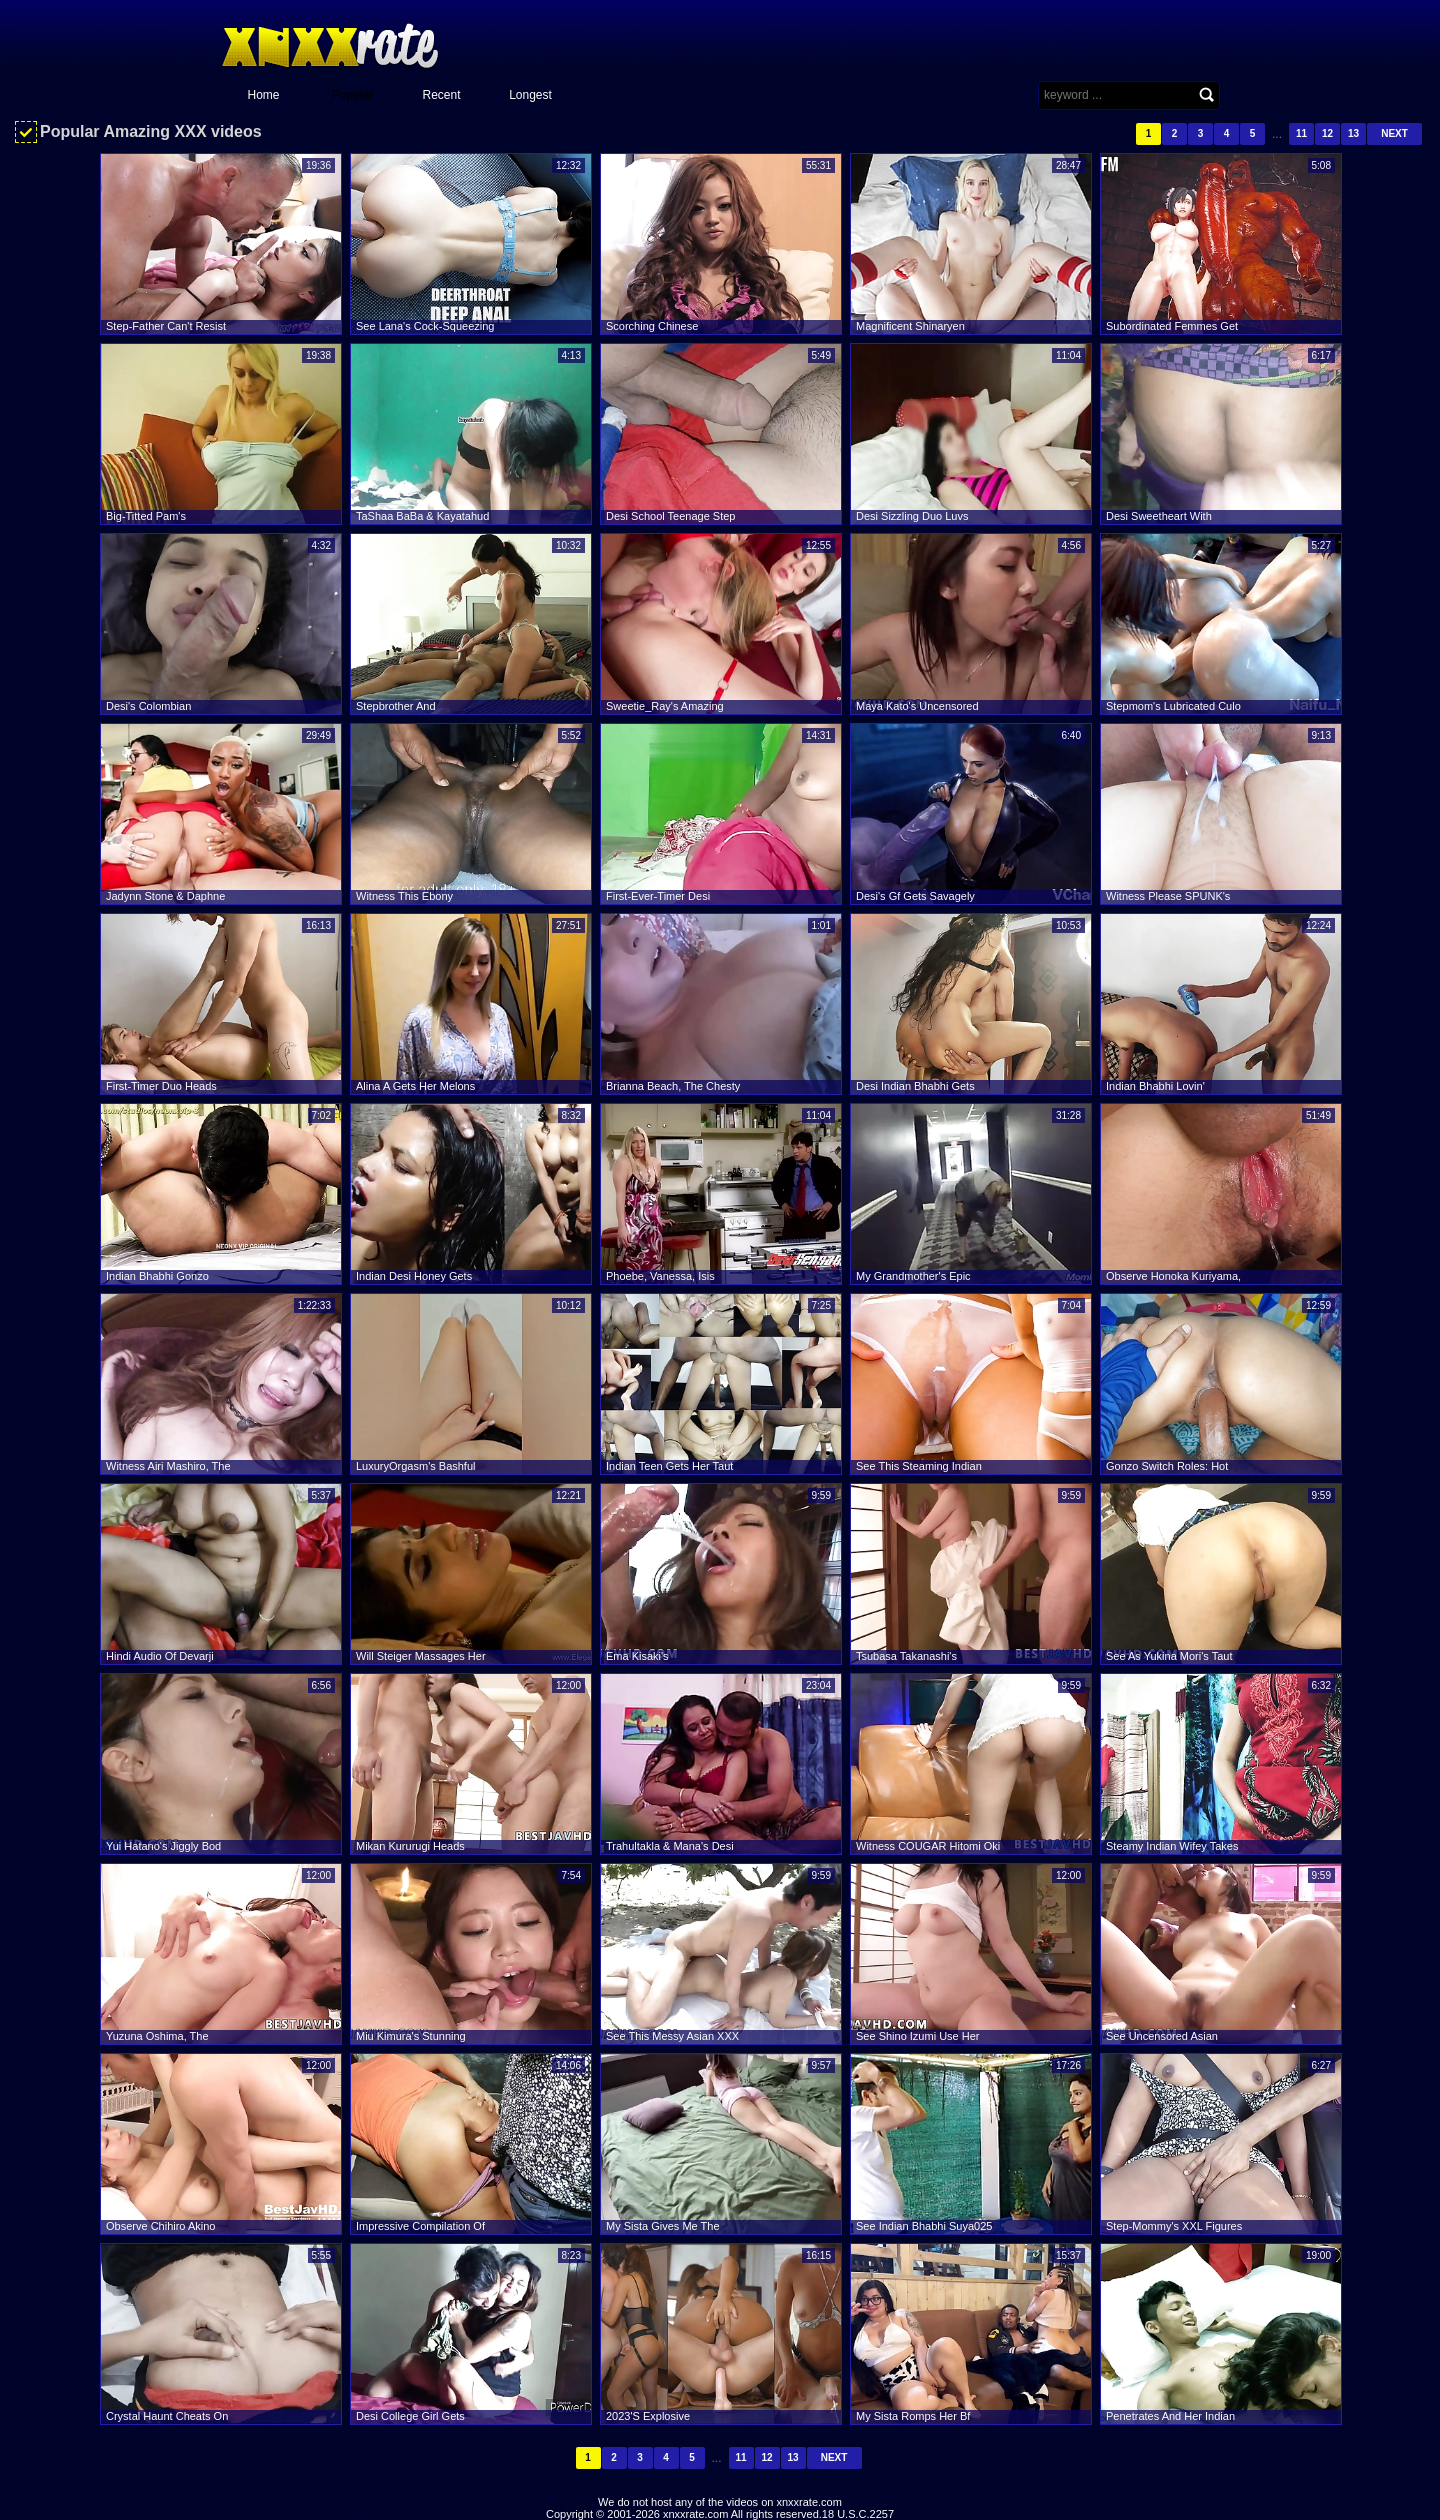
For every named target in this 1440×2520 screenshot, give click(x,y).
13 (1353, 133)
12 (1327, 133)
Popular (352, 95)
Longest (530, 95)
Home (263, 95)
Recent (441, 95)
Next (1394, 133)
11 (1301, 133)
